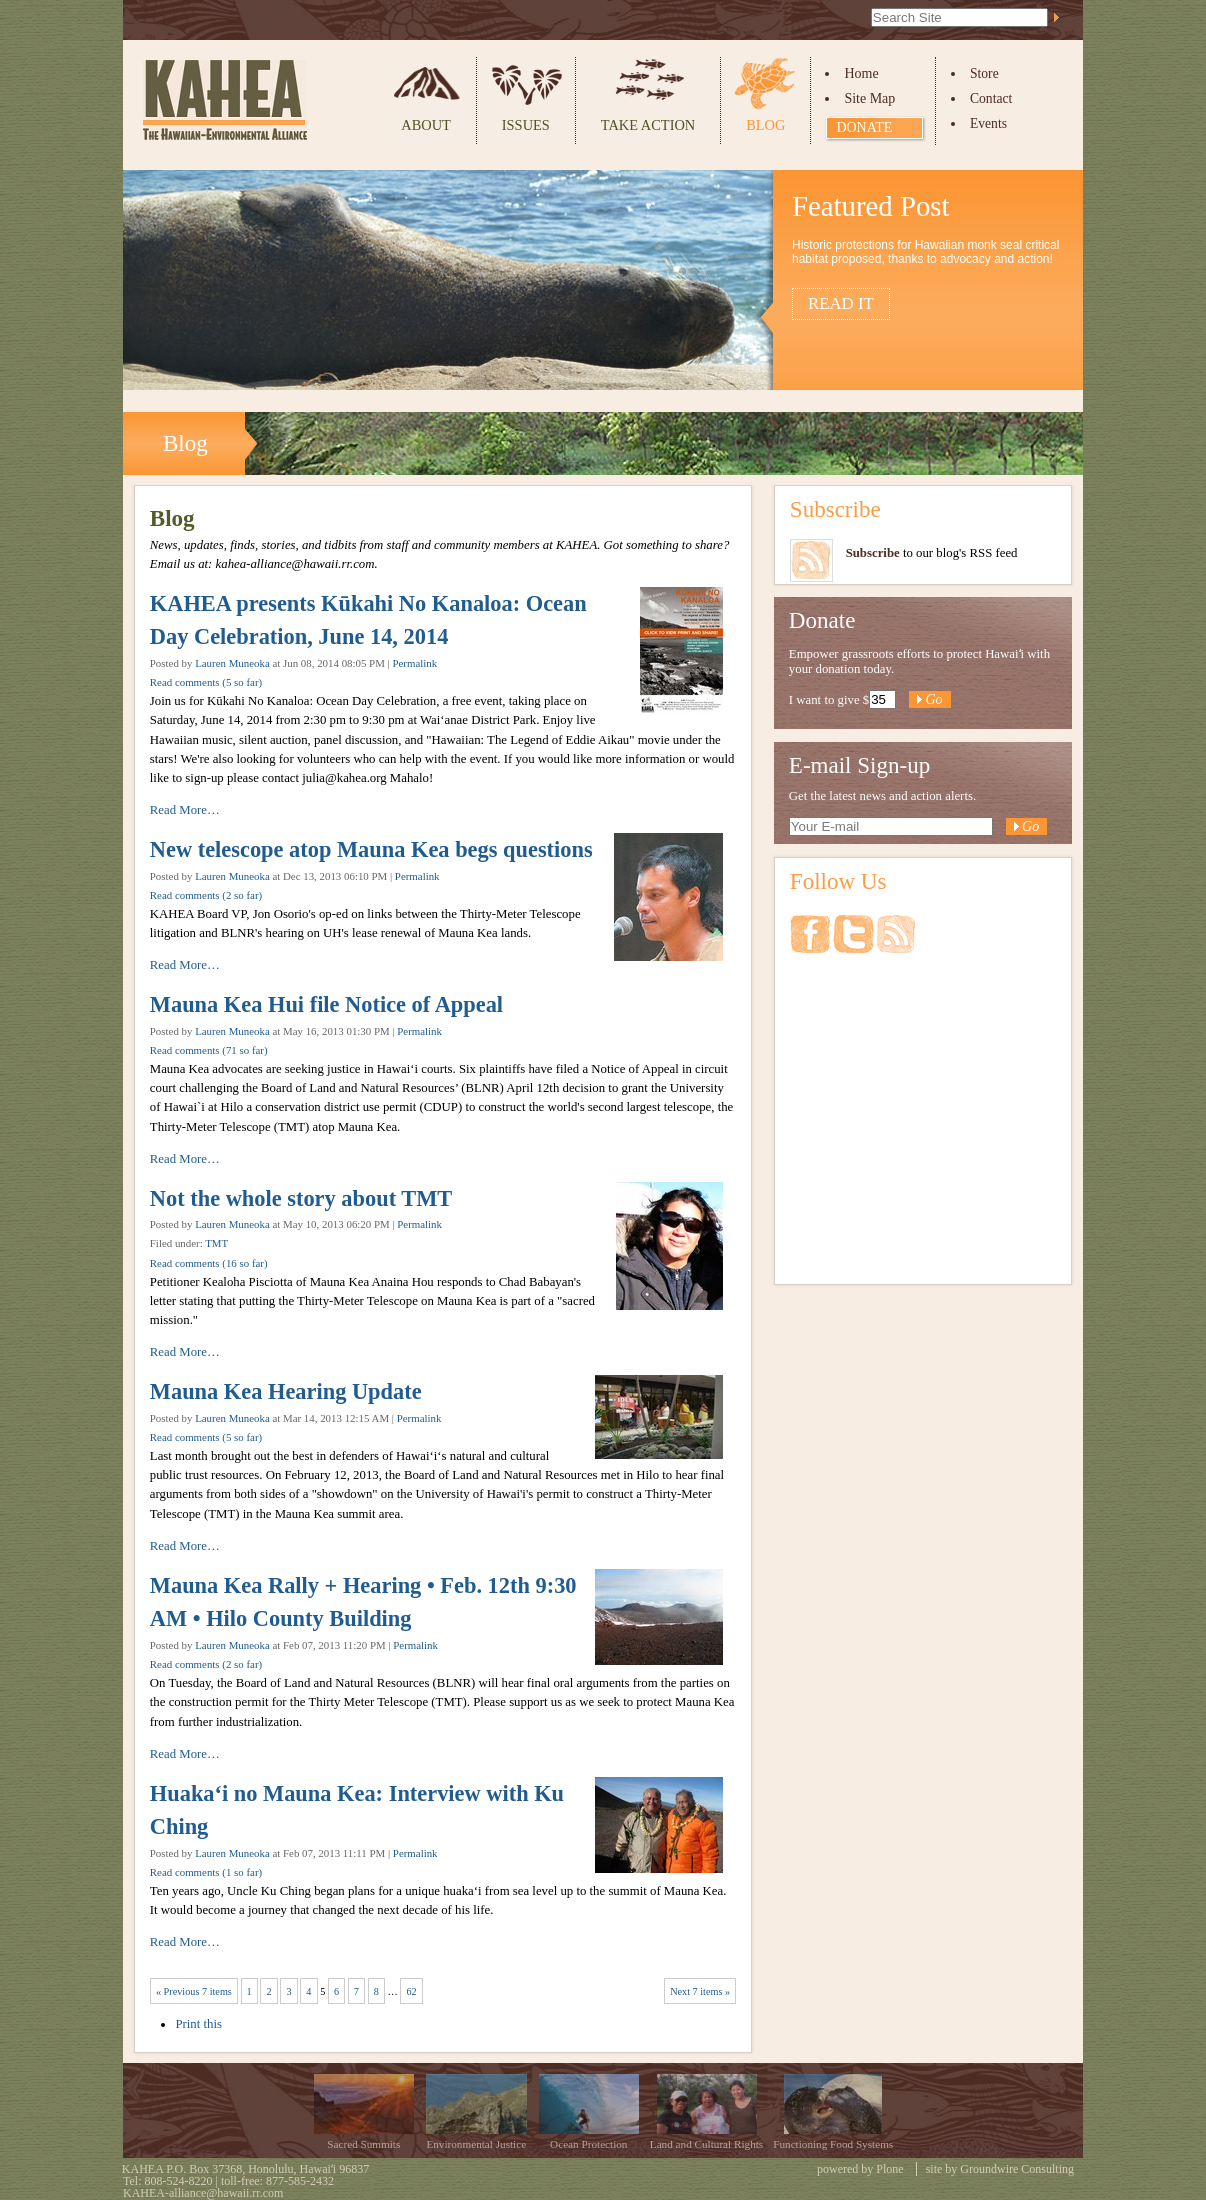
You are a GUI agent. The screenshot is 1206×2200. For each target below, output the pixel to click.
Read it (841, 303)
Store (984, 73)
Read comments (206, 682)
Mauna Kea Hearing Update (286, 1391)
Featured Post (871, 206)
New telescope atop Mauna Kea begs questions (371, 849)
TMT (216, 1243)
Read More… (185, 810)
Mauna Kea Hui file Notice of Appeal (326, 1004)
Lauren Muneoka (232, 663)
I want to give (824, 700)
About (426, 125)
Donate (864, 127)
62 (411, 1991)
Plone (889, 2169)
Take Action (648, 125)
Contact (991, 98)
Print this (198, 2024)
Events (988, 123)
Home (861, 73)
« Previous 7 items (194, 1991)
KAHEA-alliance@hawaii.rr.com (203, 2193)
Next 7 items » (700, 1991)
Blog (765, 125)
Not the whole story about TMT (301, 1198)
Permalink (414, 663)
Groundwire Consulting (1017, 2169)
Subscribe (835, 509)
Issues (526, 125)
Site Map (869, 98)
